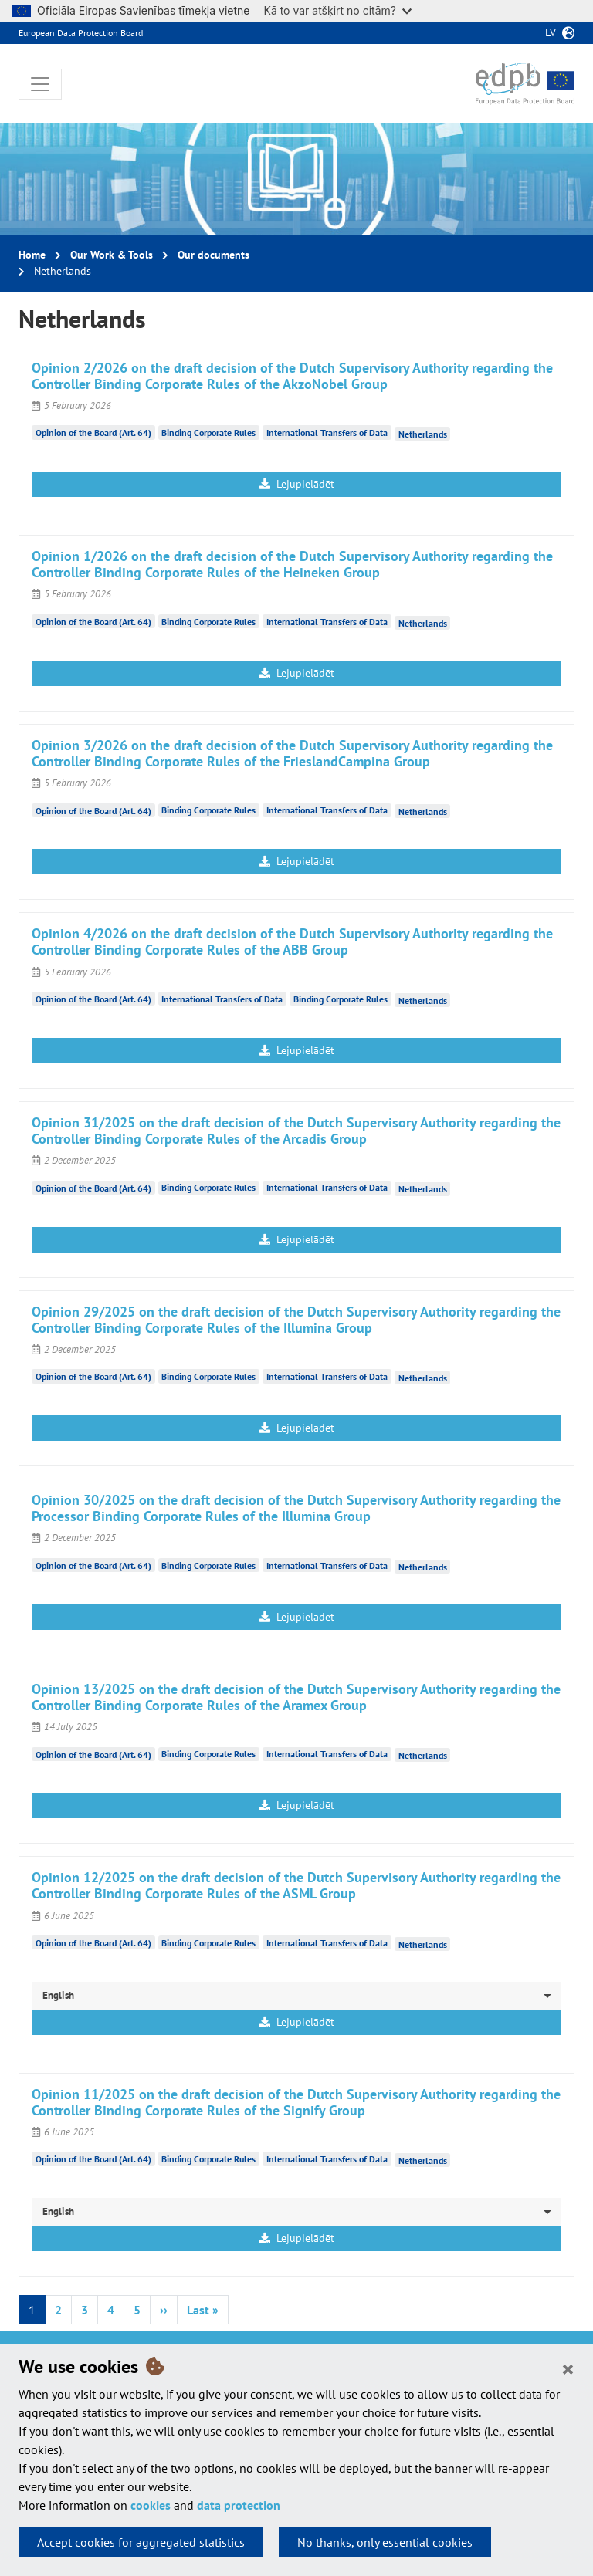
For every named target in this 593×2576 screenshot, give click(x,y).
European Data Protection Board (81, 33)
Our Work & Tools (111, 255)
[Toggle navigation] (40, 84)
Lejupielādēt (296, 484)
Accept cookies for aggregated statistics (141, 2542)
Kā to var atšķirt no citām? (337, 10)
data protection (238, 2505)
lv (550, 32)
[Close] (567, 2368)
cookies (150, 2505)
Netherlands (422, 434)
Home (32, 255)
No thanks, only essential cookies (385, 2542)
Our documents (213, 255)
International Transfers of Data (327, 432)
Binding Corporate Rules (208, 432)
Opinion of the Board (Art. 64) (93, 432)
